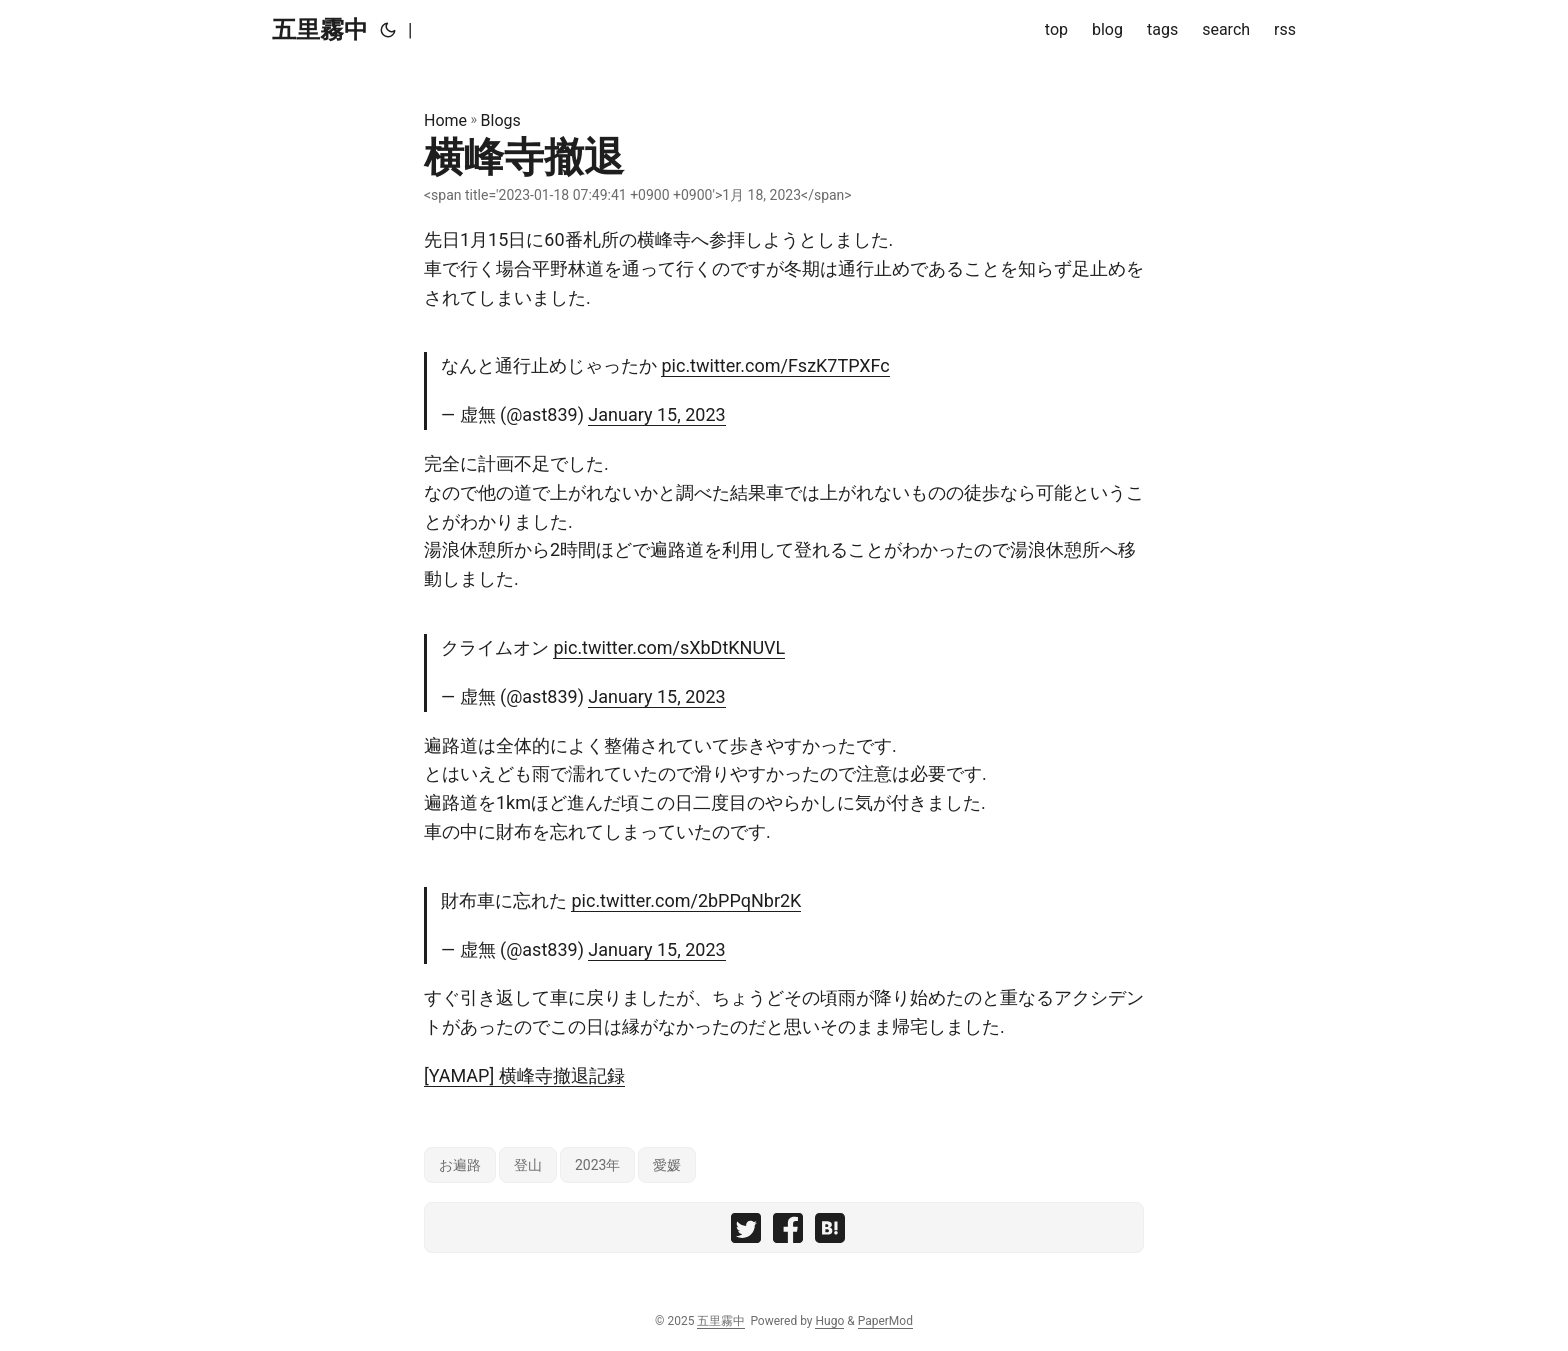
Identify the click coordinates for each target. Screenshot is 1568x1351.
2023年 (597, 1165)
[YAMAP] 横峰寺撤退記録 (524, 1075)
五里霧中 (320, 30)
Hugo (829, 1321)
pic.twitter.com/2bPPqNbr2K (686, 900)
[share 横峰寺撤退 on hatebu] (830, 1232)
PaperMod (885, 1321)
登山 (528, 1165)
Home (445, 120)
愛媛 (667, 1165)
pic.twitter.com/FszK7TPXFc (775, 365)
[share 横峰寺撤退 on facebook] (788, 1232)
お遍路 (460, 1165)
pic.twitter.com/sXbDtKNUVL (669, 647)
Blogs (501, 120)
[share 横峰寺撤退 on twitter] (746, 1232)
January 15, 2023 (656, 414)
